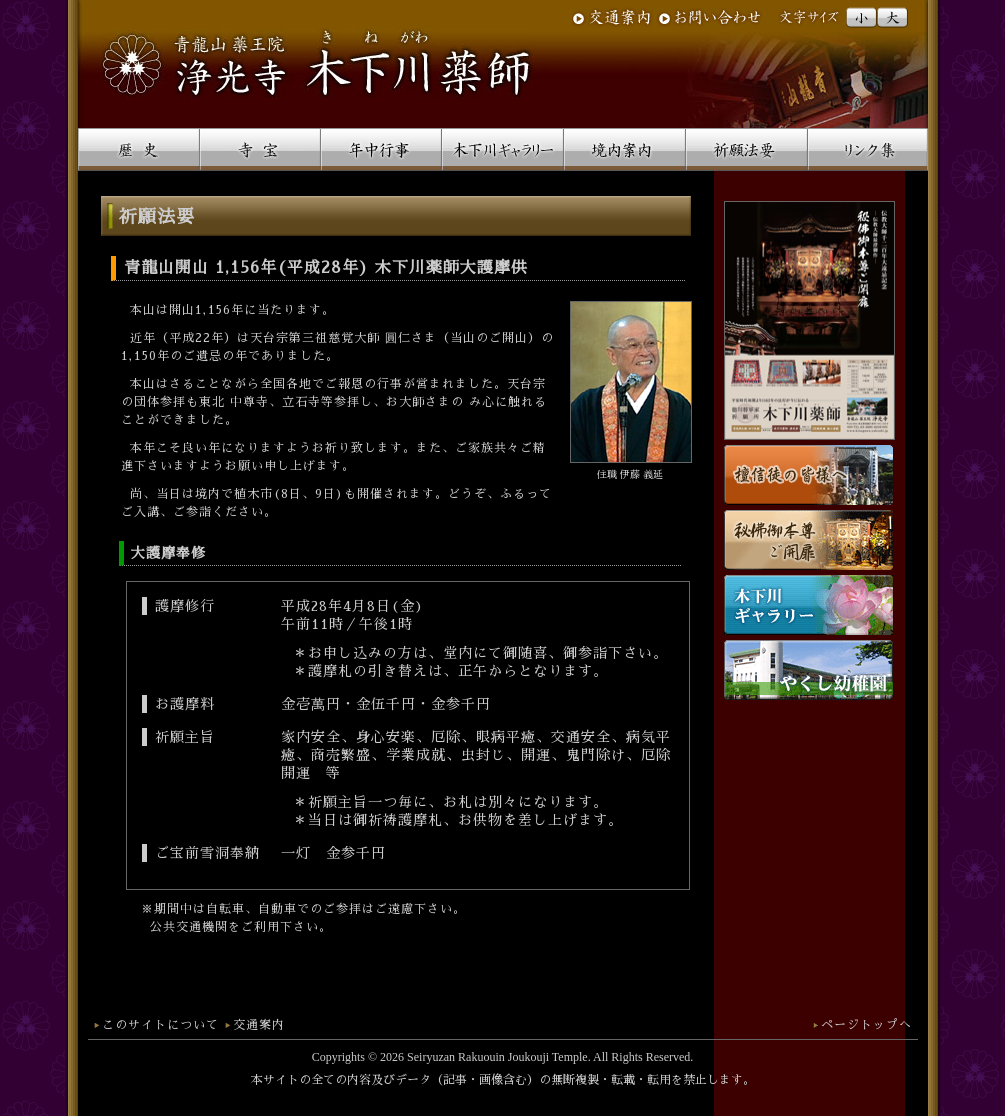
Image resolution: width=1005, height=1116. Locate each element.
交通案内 (259, 1025)
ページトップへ (866, 1025)
